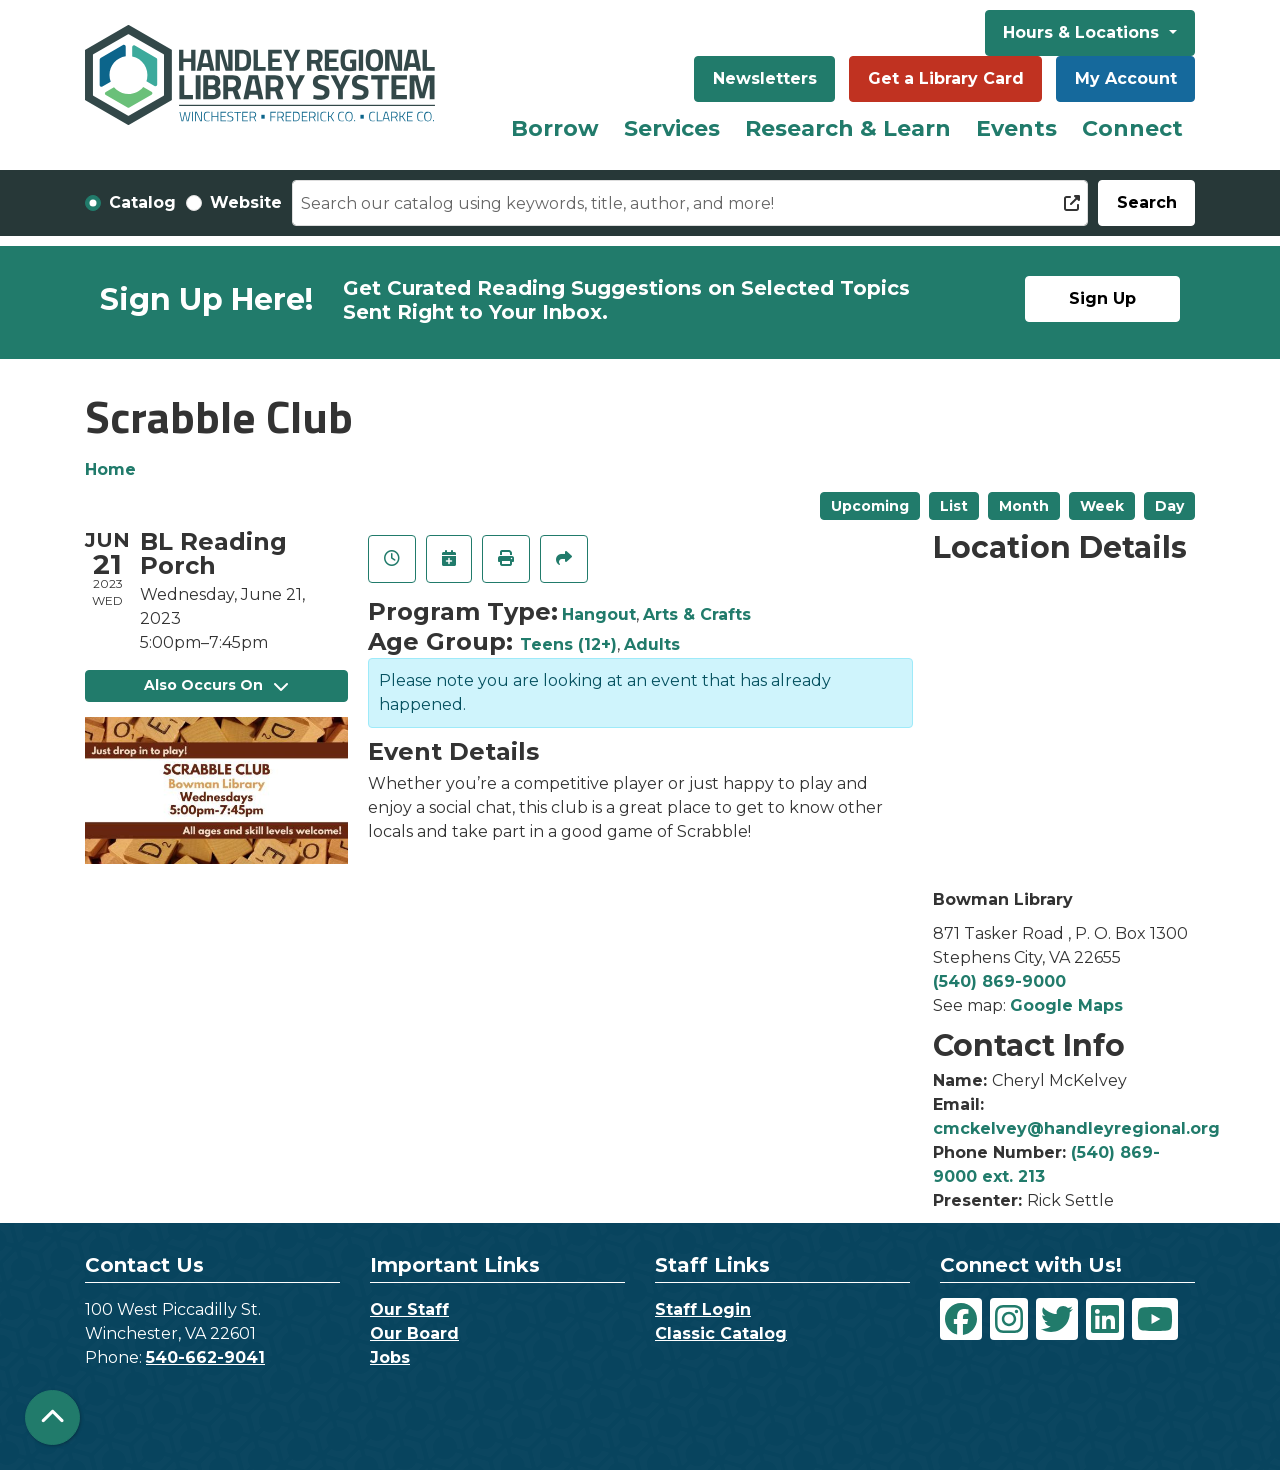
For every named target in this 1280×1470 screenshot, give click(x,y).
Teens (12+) (568, 644)
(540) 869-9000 (999, 981)
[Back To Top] (52, 1417)
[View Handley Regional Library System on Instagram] (1009, 1319)
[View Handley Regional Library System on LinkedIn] (1105, 1319)
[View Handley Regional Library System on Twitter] (1057, 1319)
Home (110, 469)
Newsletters (765, 78)
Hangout (599, 614)
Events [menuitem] (1016, 128)
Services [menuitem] (672, 128)
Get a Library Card (946, 78)
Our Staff (409, 1309)
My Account (1126, 78)
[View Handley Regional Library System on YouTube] (1155, 1319)
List (954, 506)
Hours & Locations (1083, 32)
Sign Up (1102, 298)
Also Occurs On (216, 685)
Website (246, 202)
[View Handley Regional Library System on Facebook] (961, 1319)
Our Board (414, 1333)
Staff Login (703, 1309)
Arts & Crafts (697, 614)
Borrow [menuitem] (555, 128)
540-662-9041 (205, 1357)
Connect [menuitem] (1132, 128)
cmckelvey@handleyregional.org (1076, 1128)
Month (1024, 506)
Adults (652, 644)
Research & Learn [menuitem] (848, 128)
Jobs (390, 1357)
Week (1102, 506)
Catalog (142, 202)
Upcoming (870, 506)
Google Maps (1066, 1005)
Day (1169, 506)
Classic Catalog (721, 1333)
